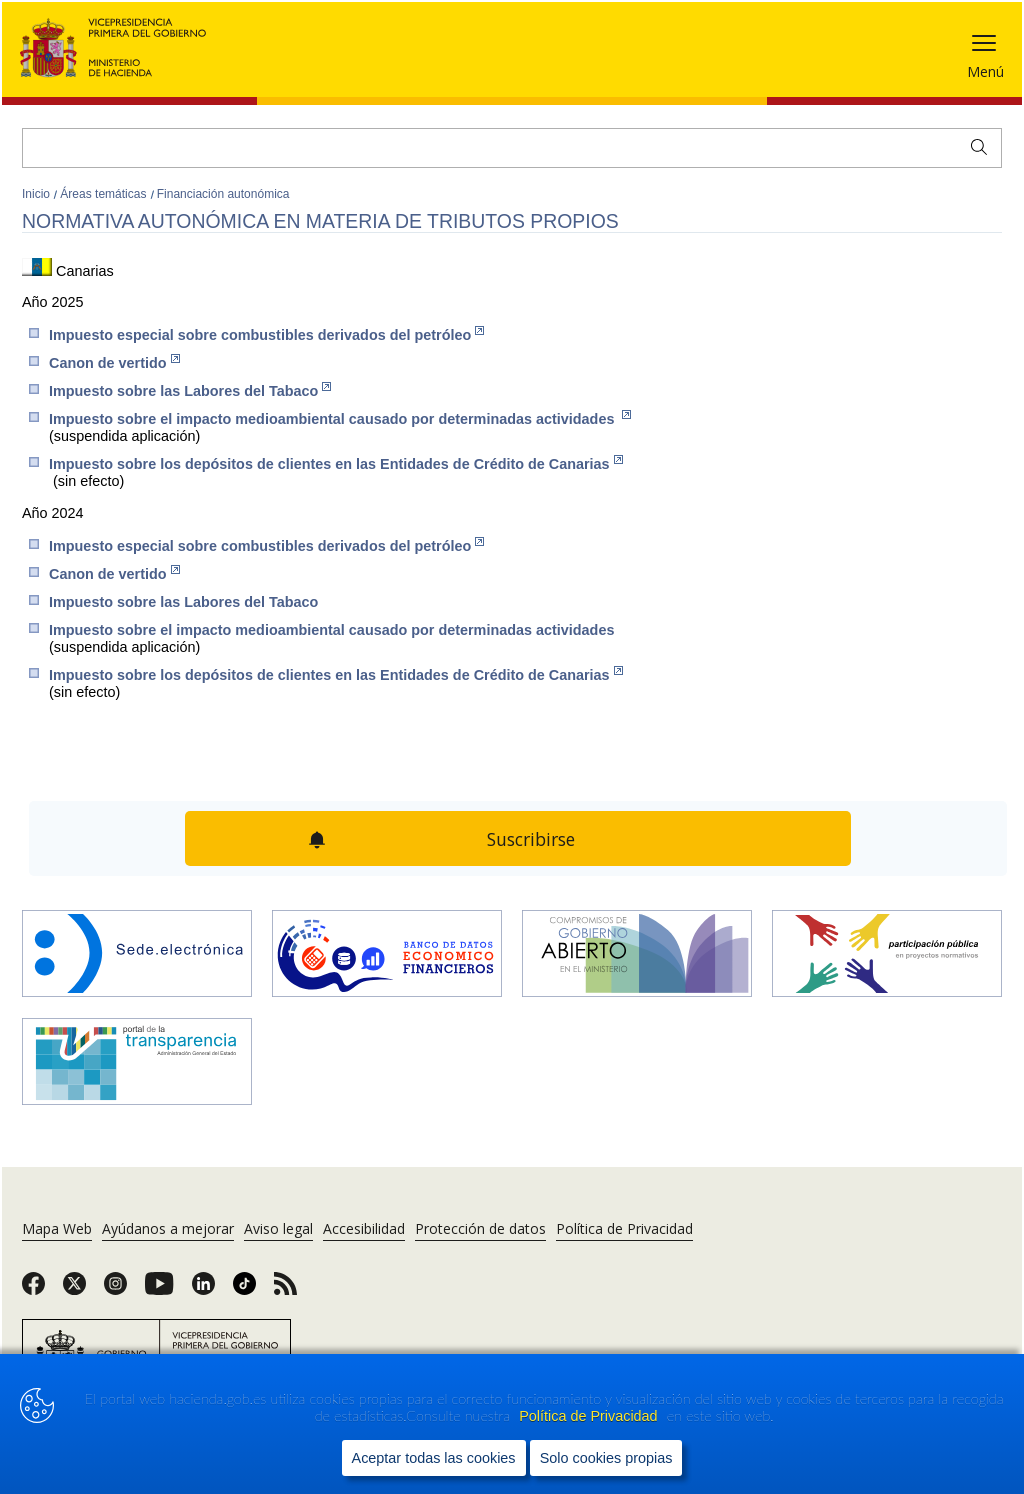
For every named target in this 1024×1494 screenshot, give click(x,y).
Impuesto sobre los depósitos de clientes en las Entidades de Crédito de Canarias (336, 463)
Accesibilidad (364, 1228)
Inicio (37, 194)
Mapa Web (57, 1228)
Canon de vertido (114, 362)
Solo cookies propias (606, 1458)
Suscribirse (531, 839)
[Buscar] (512, 148)
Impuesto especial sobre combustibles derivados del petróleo (266, 334)
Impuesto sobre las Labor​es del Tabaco (190, 390)
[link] (33, 1290)
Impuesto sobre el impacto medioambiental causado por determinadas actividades (340, 418)
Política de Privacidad (590, 1416)
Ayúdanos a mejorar (168, 1228)
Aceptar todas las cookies (434, 1458)
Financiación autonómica (223, 194)
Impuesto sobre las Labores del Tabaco (183, 602)
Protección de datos (480, 1228)
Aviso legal (278, 1228)
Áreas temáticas (104, 194)
